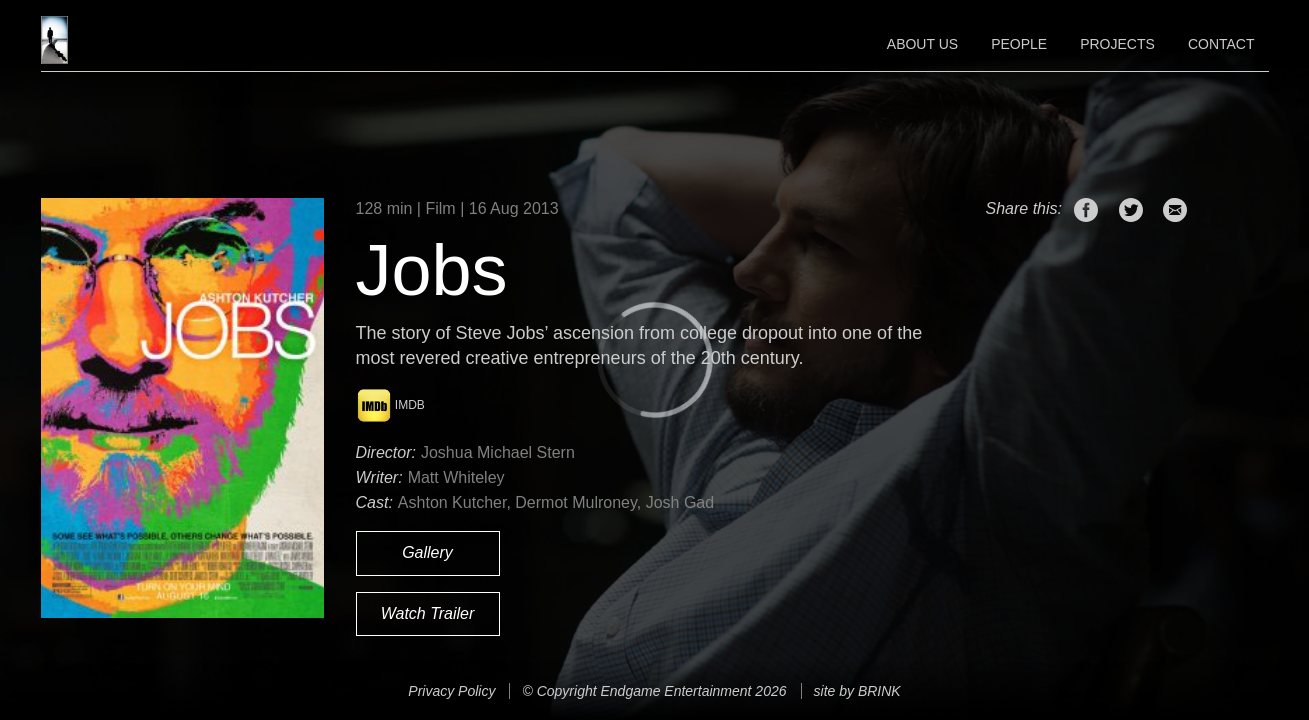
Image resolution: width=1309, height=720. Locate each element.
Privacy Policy (451, 691)
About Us (922, 44)
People (1019, 44)
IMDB (390, 405)
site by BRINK (857, 691)
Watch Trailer (428, 613)
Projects (1117, 44)
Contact (1221, 44)
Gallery (427, 552)
